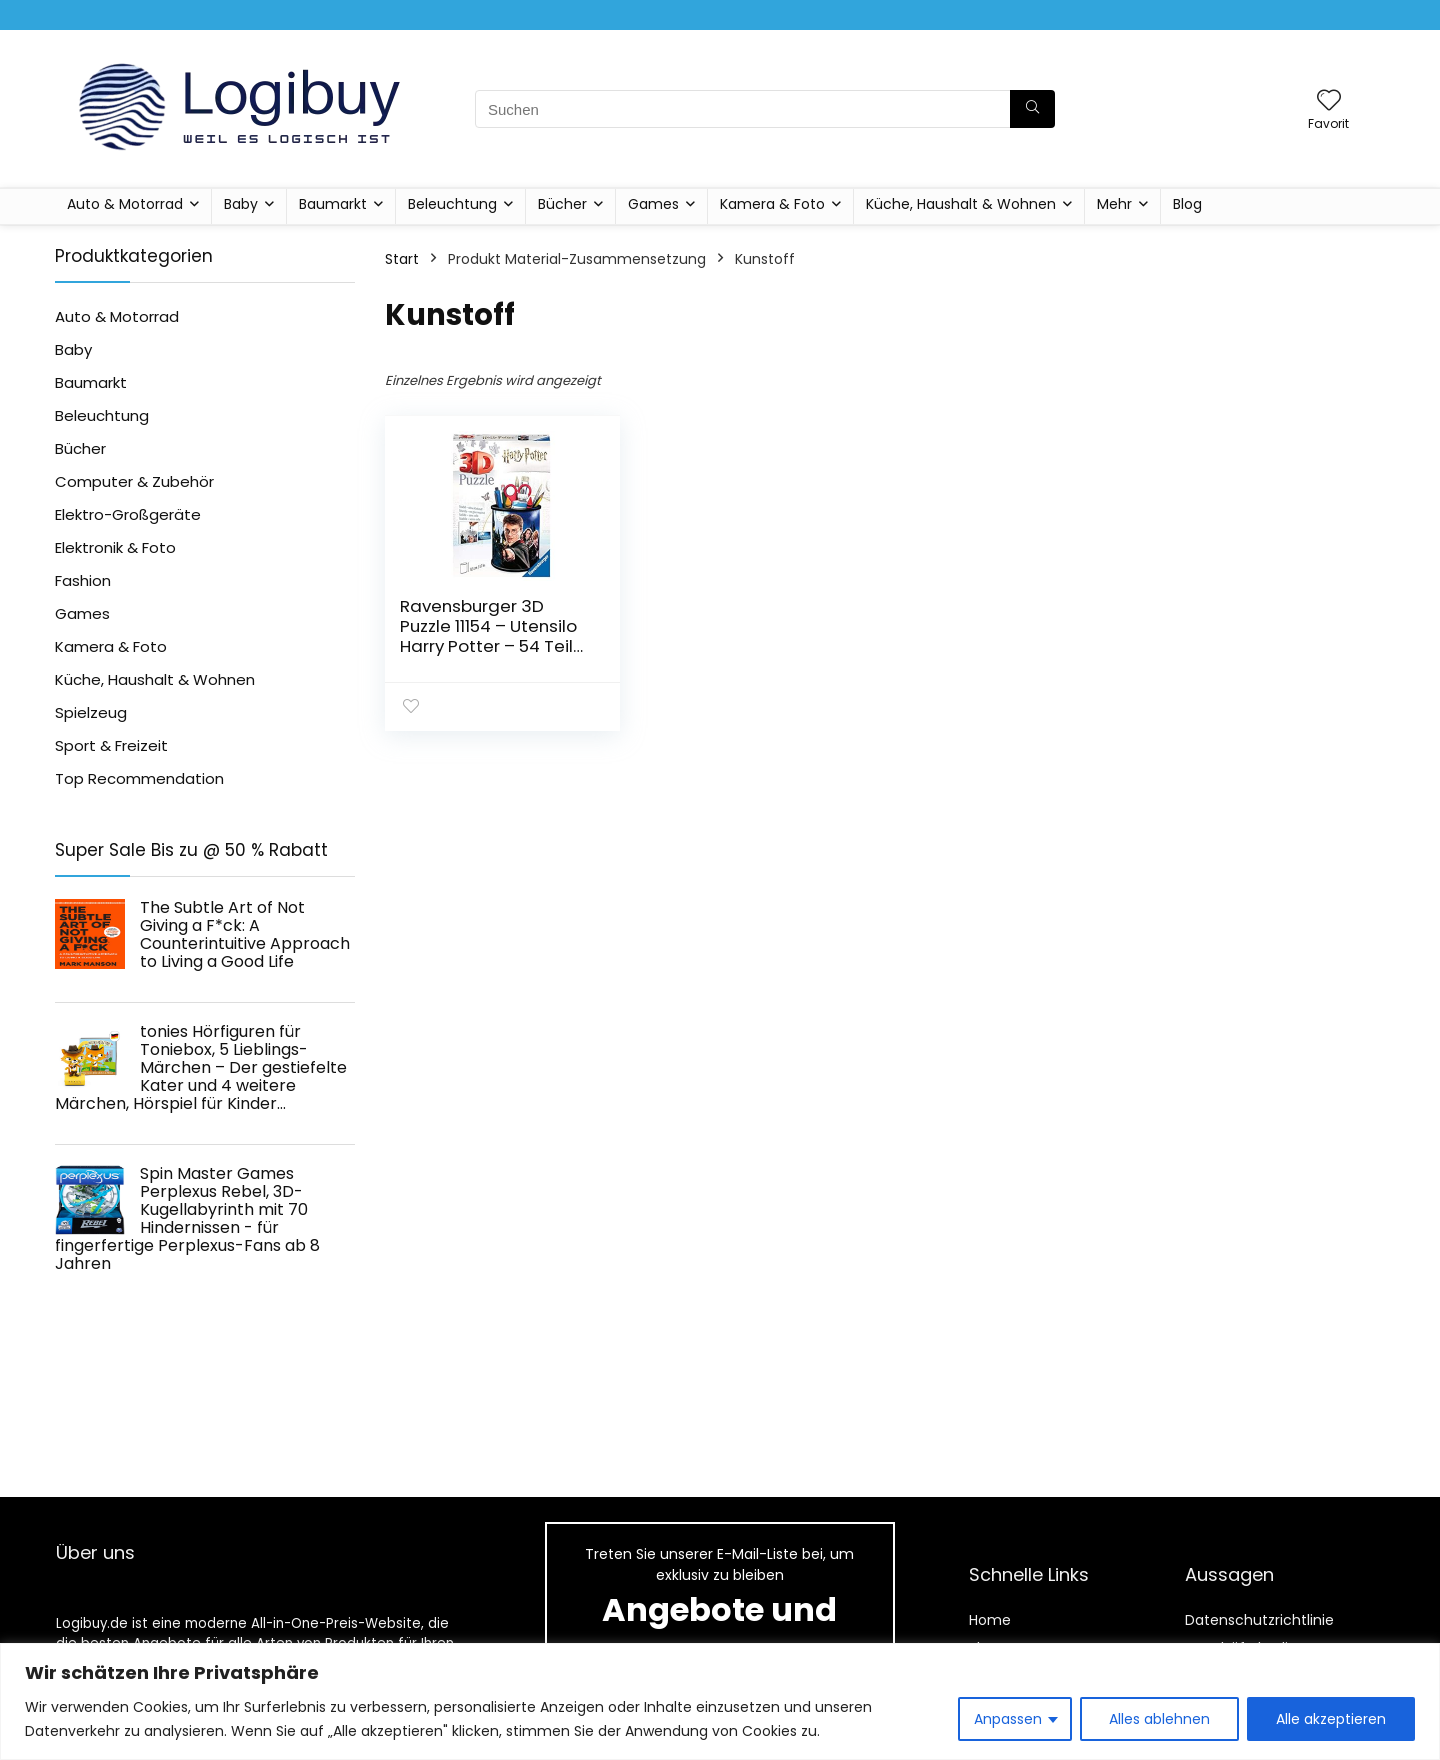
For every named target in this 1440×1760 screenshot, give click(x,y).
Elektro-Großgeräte (128, 514)
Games (653, 204)
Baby (241, 204)
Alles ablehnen (1159, 1719)
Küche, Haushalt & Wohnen (961, 204)
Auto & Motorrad (125, 204)
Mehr (1114, 204)
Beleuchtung (452, 204)
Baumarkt (333, 204)
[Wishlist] (1329, 101)
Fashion (83, 580)
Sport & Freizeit (111, 745)
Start (402, 259)
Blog (1187, 204)
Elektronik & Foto (115, 547)
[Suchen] (1032, 109)
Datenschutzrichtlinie (1259, 1620)
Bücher (562, 204)
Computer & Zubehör (134, 481)
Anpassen (1008, 1719)
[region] (720, 1701)
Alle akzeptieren (1331, 1719)
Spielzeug (91, 712)
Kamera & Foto (772, 204)
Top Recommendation (139, 778)
